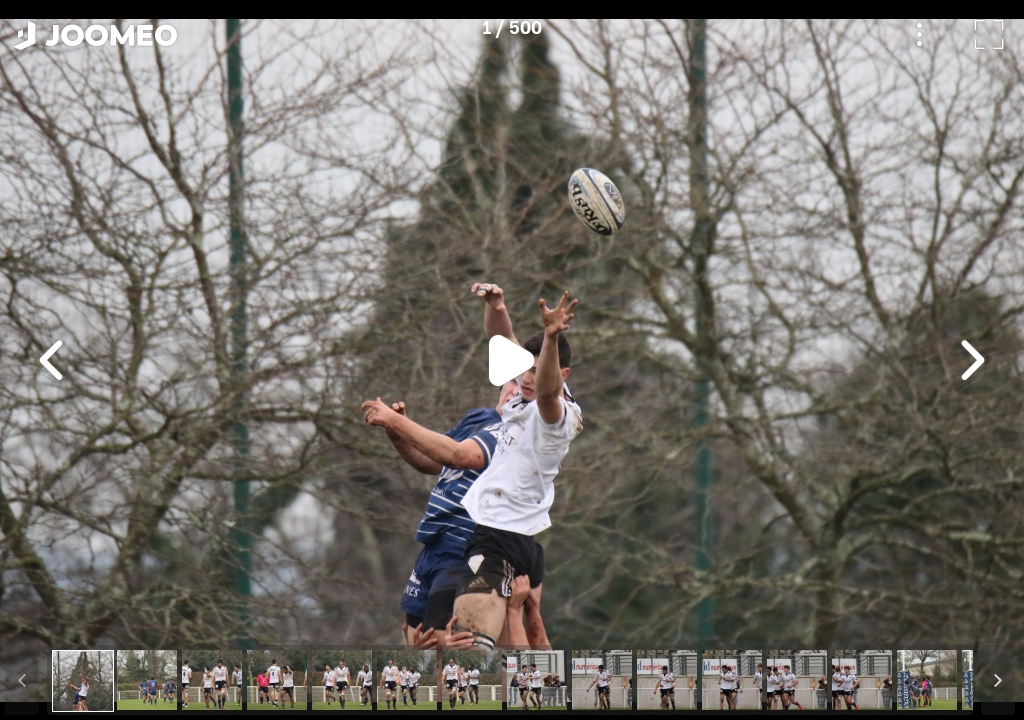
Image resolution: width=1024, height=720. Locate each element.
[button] (53, 617)
